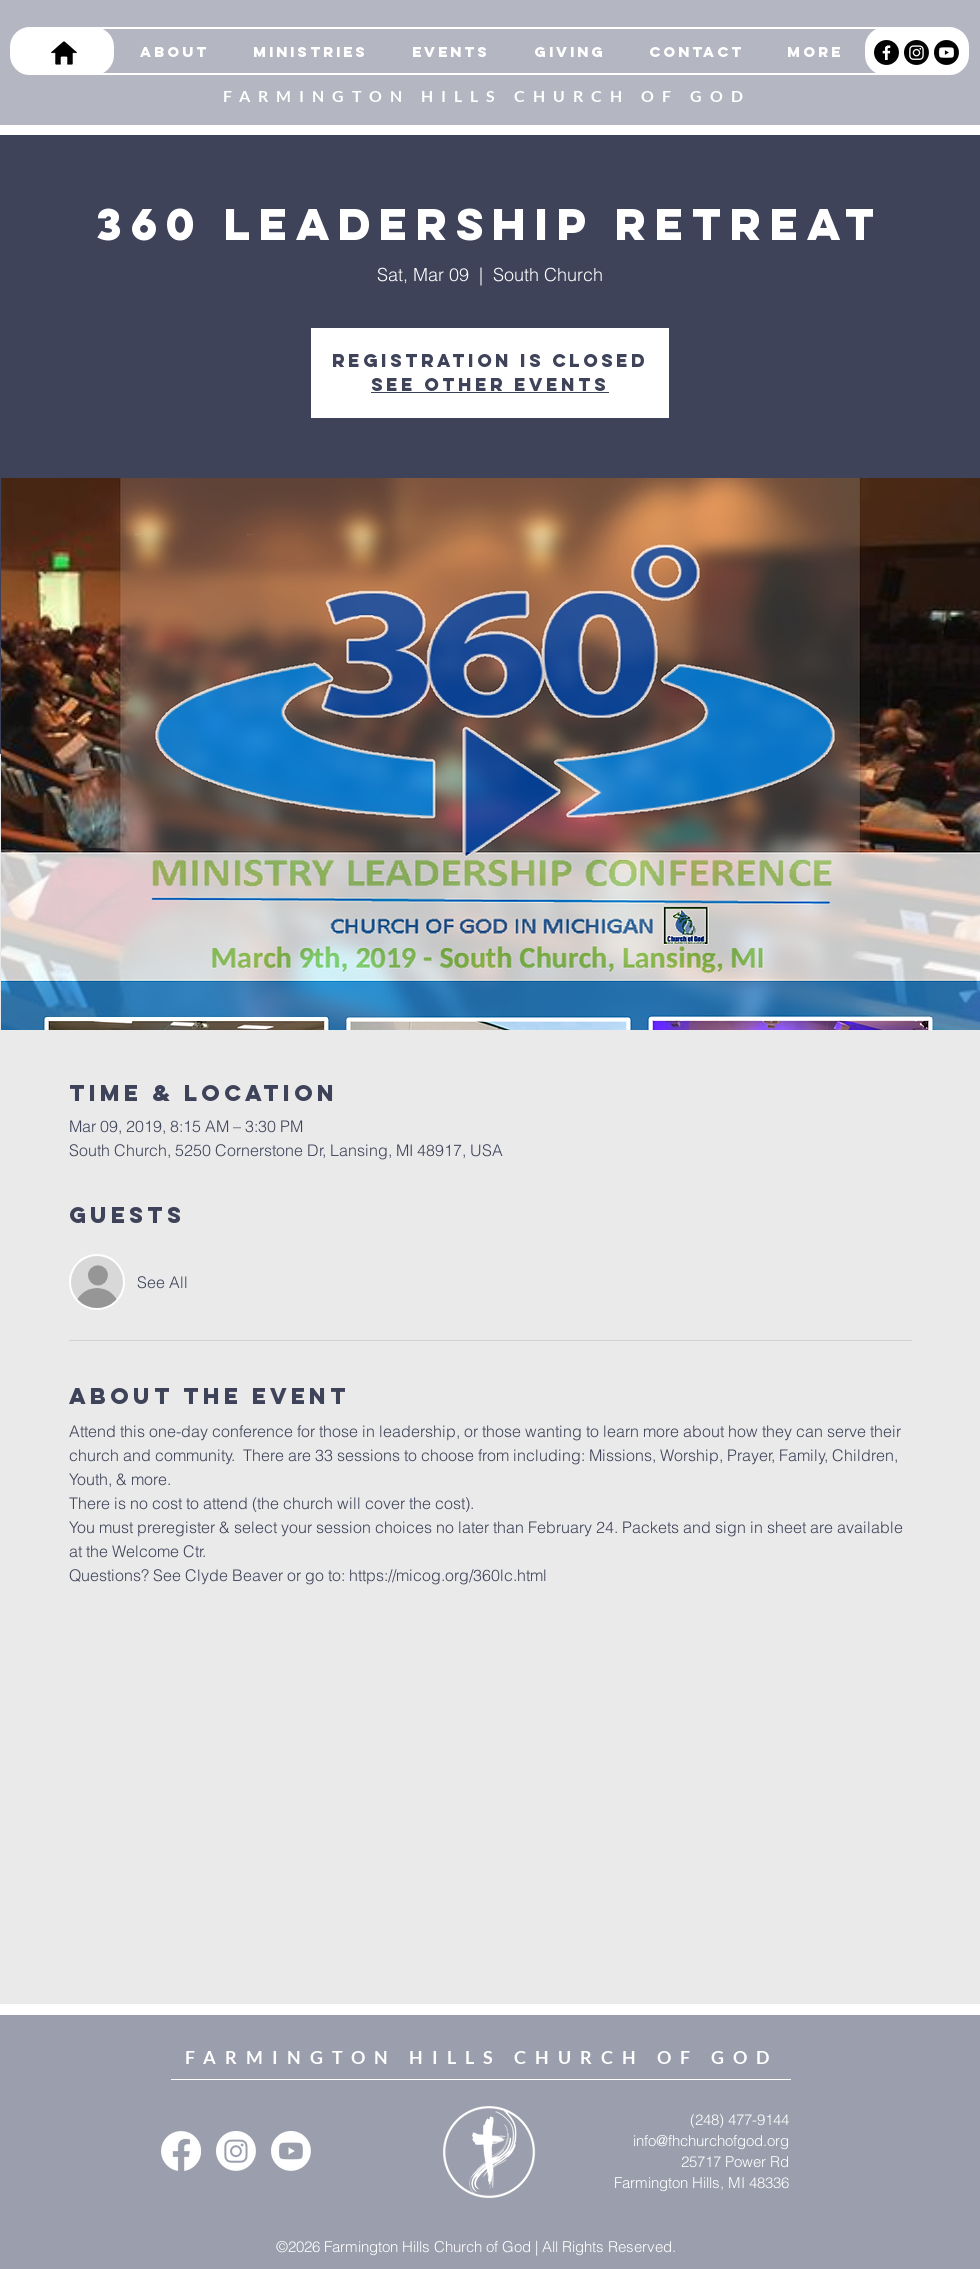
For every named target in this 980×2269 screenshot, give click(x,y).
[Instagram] (916, 52)
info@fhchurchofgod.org (711, 2140)
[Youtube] (946, 52)
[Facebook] (886, 52)
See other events (490, 384)
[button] (303, 52)
